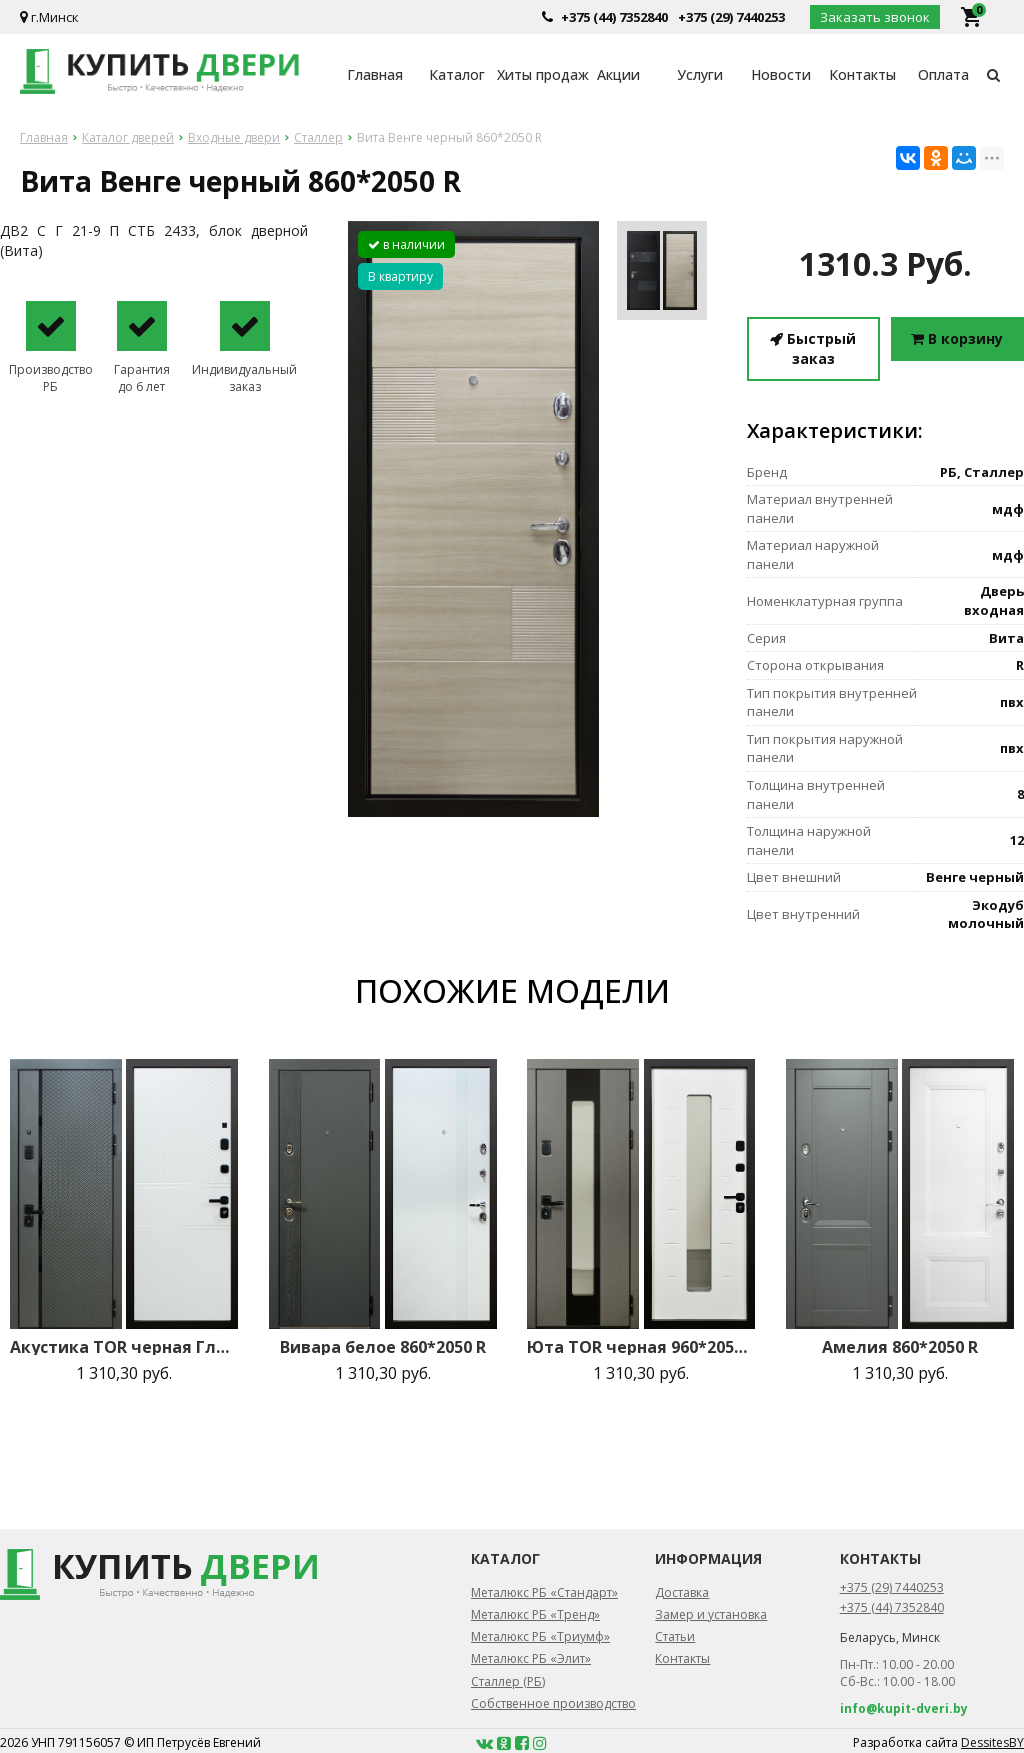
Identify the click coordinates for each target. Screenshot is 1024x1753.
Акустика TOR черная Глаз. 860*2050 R (124, 1347)
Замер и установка (711, 1614)
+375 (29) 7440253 (731, 17)
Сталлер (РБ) (508, 1681)
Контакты (862, 74)
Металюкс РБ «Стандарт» (544, 1592)
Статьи (675, 1636)
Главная (375, 74)
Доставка (682, 1592)
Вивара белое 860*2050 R (383, 1347)
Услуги (700, 74)
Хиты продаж (537, 74)
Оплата (943, 74)
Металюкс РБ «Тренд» (535, 1614)
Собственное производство (553, 1703)
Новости (781, 74)
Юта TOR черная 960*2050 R (641, 1347)
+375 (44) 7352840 (614, 17)
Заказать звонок (875, 17)
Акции (618, 74)
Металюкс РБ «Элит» (531, 1658)
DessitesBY (992, 1742)
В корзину (957, 338)
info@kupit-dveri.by (904, 1708)
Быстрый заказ (813, 348)
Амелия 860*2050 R (900, 1347)
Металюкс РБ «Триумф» (540, 1636)
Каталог (457, 74)
